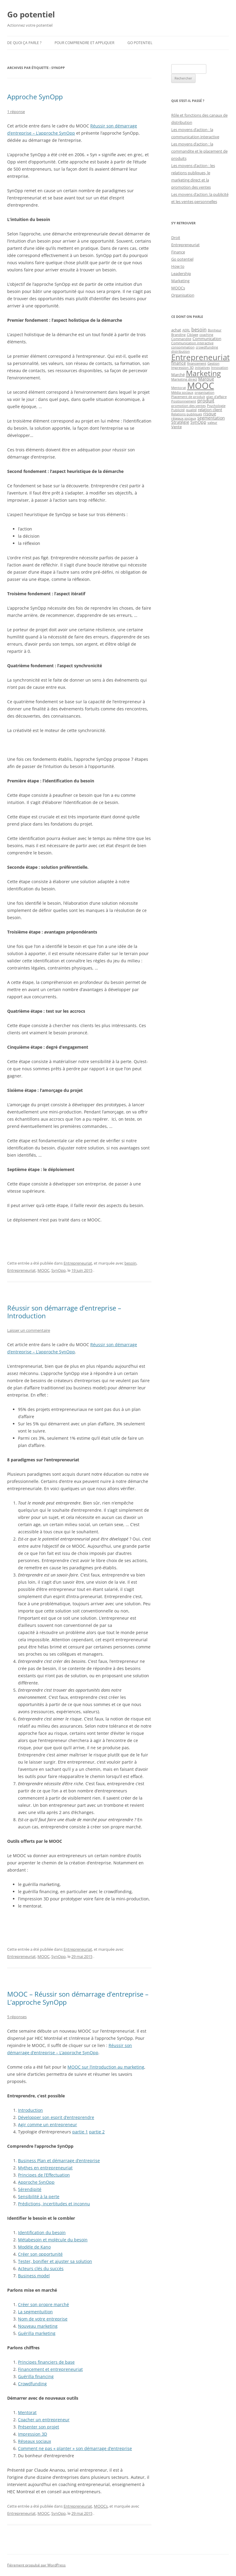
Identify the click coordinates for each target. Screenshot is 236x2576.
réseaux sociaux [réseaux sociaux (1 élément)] (183, 418)
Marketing (180, 280)
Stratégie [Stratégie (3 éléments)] (180, 422)
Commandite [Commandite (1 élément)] (181, 339)
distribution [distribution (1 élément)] (180, 351)
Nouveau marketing (38, 2326)
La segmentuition (35, 2312)
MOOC (43, 1270)
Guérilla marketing (36, 2333)
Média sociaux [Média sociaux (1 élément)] (182, 392)
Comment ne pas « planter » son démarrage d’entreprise (75, 2448)
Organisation (182, 295)
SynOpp (58, 1270)
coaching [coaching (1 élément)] (206, 335)
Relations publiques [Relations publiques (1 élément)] (186, 414)
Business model (34, 2276)
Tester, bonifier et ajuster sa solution (55, 2261)
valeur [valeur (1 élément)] (212, 422)
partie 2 (97, 2132)
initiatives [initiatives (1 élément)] (202, 368)
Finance (178, 252)
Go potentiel (31, 14)
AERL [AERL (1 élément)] (186, 330)
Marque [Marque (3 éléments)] (206, 379)
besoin (130, 1263)
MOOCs (101, 2506)
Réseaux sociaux (34, 2441)
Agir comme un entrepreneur (47, 2124)
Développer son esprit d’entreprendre (56, 2117)
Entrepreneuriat (78, 1263)
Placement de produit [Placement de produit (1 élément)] (188, 397)
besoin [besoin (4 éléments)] (199, 329)
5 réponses (17, 2016)
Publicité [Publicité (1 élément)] (178, 410)
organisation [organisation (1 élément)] (204, 392)
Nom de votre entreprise (42, 2319)
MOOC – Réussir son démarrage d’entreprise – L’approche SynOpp (77, 1997)
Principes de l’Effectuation (44, 2175)
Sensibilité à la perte (38, 2196)
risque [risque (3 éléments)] (209, 414)
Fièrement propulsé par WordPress (36, 2565)
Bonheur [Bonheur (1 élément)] (215, 330)
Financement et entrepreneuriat (50, 2369)
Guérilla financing (36, 2376)
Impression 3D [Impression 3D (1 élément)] (182, 368)
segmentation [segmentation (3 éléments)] (211, 418)
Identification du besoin (42, 2232)
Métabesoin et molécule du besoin (53, 2240)
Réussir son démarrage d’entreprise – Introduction (64, 1311)
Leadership (181, 273)
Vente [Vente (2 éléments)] (176, 426)
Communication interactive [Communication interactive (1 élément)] (192, 343)
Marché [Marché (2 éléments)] (178, 374)
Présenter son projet (38, 2427)
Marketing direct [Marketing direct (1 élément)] (184, 379)
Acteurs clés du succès (41, 2268)
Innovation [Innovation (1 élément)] (219, 368)
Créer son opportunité (40, 2254)
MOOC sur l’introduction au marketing (105, 2067)
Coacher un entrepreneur (44, 2419)
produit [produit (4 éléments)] (205, 400)
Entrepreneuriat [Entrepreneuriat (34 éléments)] (200, 357)
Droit (175, 237)
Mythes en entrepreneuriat (45, 2168)
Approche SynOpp (35, 96)
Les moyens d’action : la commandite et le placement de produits (199, 151)
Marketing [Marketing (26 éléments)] (203, 373)
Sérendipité (29, 2189)
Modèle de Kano (34, 2247)
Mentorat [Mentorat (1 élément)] (178, 388)
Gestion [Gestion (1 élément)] (214, 363)
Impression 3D (32, 2434)
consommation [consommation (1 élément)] (183, 347)
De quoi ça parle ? (24, 42)
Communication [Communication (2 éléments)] (207, 338)
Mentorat (27, 2412)
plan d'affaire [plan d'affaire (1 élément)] (216, 397)
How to (177, 266)
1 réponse (16, 111)
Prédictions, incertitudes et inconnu (54, 2204)
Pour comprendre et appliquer (84, 42)
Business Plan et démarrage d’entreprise (59, 2160)
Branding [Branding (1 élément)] (178, 335)
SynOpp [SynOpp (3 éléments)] (198, 422)
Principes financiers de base (46, 2362)
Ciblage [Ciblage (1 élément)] (192, 335)
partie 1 (80, 2132)
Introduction (30, 2110)
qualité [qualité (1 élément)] (191, 410)
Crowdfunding (32, 2383)
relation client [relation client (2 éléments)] (210, 409)
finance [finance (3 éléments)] (178, 363)
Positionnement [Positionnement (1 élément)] (183, 401)
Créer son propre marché (43, 2304)
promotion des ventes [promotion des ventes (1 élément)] (188, 406)
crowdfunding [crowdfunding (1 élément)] (207, 347)
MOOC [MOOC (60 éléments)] (200, 386)
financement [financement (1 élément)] (196, 363)
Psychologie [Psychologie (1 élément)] (216, 406)
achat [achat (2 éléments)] (176, 330)
